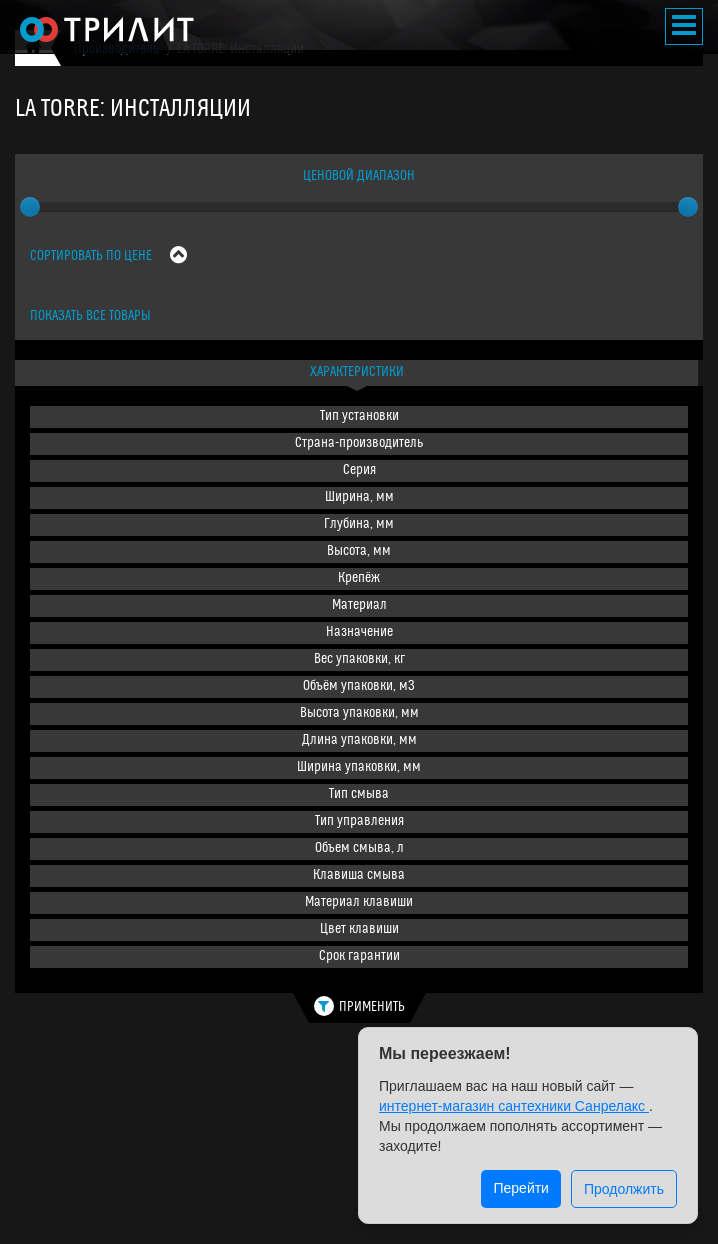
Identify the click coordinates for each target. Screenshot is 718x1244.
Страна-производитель (359, 443)
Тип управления (359, 821)
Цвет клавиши (359, 929)
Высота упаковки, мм (359, 713)
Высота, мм (359, 551)
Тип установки (359, 416)
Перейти (520, 1188)
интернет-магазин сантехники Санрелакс (514, 1106)
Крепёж (359, 578)
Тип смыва (359, 794)
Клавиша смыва (359, 875)
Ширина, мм (359, 497)
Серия (359, 470)
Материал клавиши (359, 902)
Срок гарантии (359, 956)
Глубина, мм (359, 524)
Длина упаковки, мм (359, 740)
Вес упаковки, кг (359, 659)
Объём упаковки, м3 (359, 686)
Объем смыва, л (359, 848)
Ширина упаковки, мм (359, 767)
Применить (359, 1006)
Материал (359, 605)
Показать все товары (90, 316)
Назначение (359, 632)
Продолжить (624, 1189)
